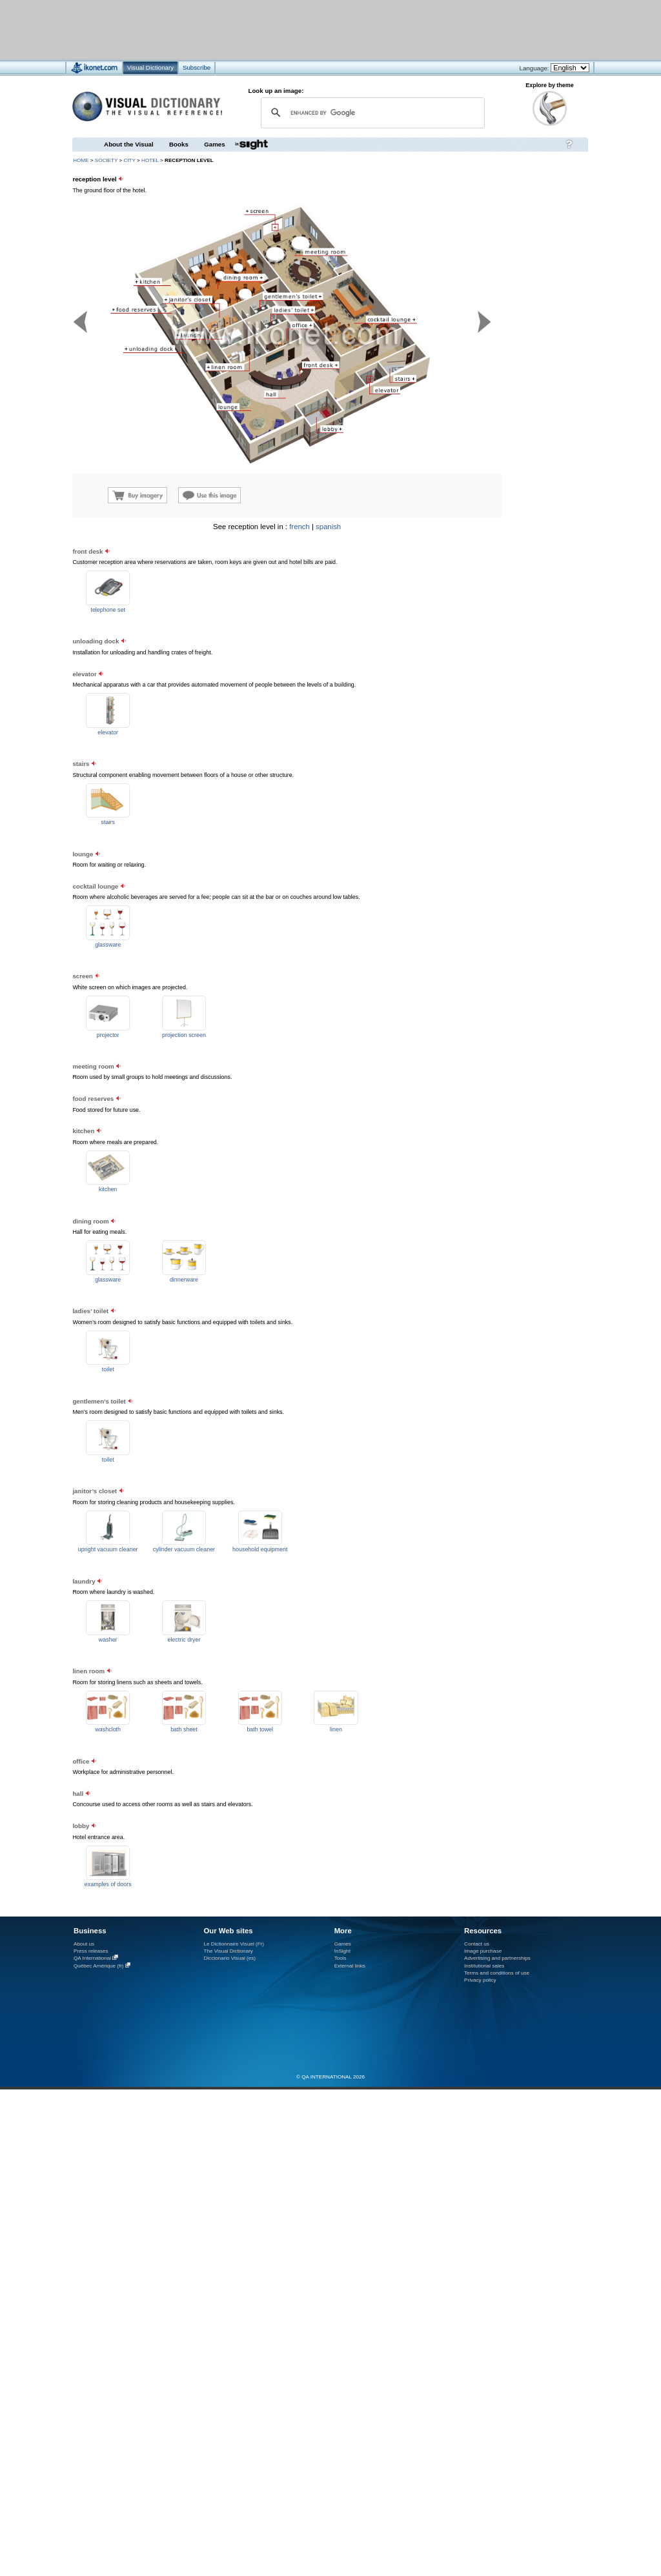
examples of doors (108, 1884)
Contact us (476, 1944)
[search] (370, 112)
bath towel (260, 1729)
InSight (342, 1951)
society (106, 160)
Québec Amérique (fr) (99, 1966)
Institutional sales (484, 1966)
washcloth (108, 1729)
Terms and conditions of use (496, 1973)
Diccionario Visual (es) (229, 1958)
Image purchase (483, 1951)
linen (336, 1729)
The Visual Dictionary (227, 1951)
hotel (150, 160)
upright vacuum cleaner (108, 1549)
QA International (92, 1958)
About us (84, 1944)
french (299, 526)
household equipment (259, 1549)
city (130, 160)
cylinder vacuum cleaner (184, 1549)
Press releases (91, 1951)
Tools (340, 1958)
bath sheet (184, 1729)
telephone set (107, 610)
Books (178, 144)
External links (349, 1966)
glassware (108, 944)
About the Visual (129, 144)
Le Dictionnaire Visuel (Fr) (233, 1944)
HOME (80, 160)
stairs (108, 822)
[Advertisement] (510, 603)
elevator (107, 732)
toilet (108, 1369)
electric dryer (183, 1639)
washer (108, 1639)
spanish (328, 526)
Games (214, 144)
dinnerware (184, 1279)
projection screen (184, 1035)
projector (108, 1035)
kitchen (108, 1189)
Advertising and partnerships (497, 1958)
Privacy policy (480, 1980)
